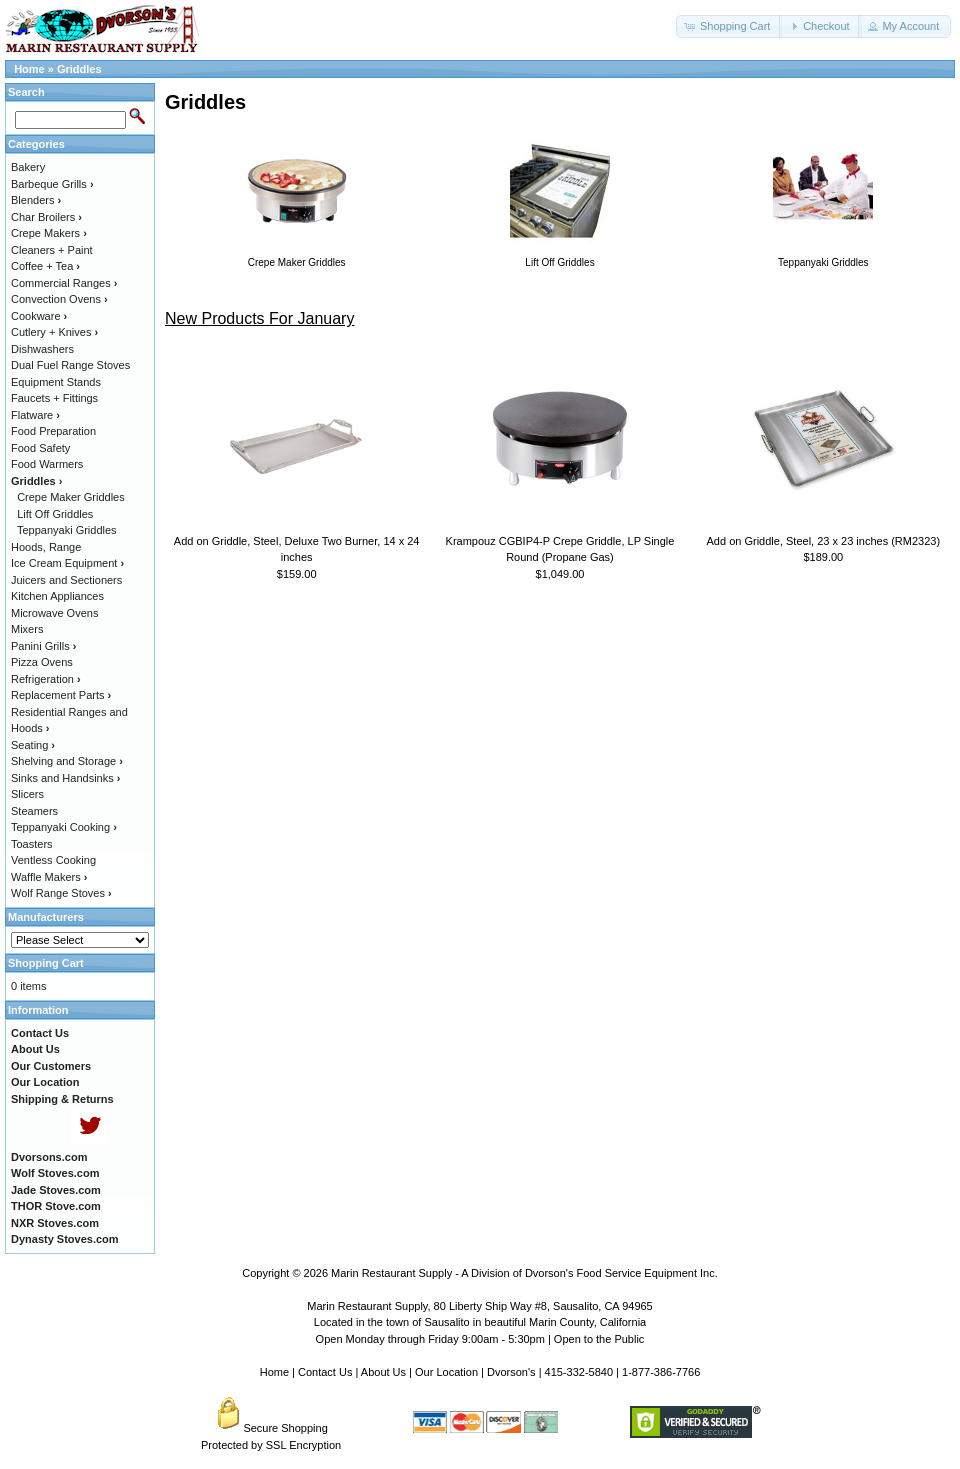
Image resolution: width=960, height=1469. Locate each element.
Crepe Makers (49, 233)
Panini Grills (43, 646)
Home (29, 69)
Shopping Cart (46, 963)
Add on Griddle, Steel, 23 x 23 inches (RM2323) (824, 541)
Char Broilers (46, 217)
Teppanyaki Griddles (67, 530)
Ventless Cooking (53, 860)
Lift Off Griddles (55, 514)
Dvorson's (511, 1372)
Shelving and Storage (67, 761)
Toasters (32, 844)
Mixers (27, 629)
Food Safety (40, 448)
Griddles (79, 69)
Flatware (35, 415)
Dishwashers (42, 349)
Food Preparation (53, 431)
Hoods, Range (46, 547)
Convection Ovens (59, 299)
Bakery (28, 167)
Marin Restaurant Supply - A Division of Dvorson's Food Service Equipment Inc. (524, 1273)
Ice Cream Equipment (67, 563)
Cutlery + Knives (54, 332)
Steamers (34, 811)
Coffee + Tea (45, 266)
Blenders (36, 200)
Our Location (446, 1372)
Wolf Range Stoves (61, 893)
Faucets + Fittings (54, 398)
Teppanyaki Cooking (64, 827)
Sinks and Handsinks (65, 778)
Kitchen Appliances (57, 596)
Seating (33, 745)
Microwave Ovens (54, 613)
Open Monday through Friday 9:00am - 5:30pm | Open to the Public (480, 1339)
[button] (729, 26)
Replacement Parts (61, 695)
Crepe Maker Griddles (71, 497)
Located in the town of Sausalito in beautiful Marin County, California (480, 1322)
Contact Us (325, 1372)
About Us (383, 1372)
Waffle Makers (49, 877)
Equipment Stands (56, 382)
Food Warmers (47, 464)
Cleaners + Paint (52, 250)
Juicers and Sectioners (66, 580)
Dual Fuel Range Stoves (70, 365)
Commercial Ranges (64, 283)
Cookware (39, 316)
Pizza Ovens (42, 662)
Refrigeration (46, 679)
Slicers (27, 794)
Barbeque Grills (52, 184)
